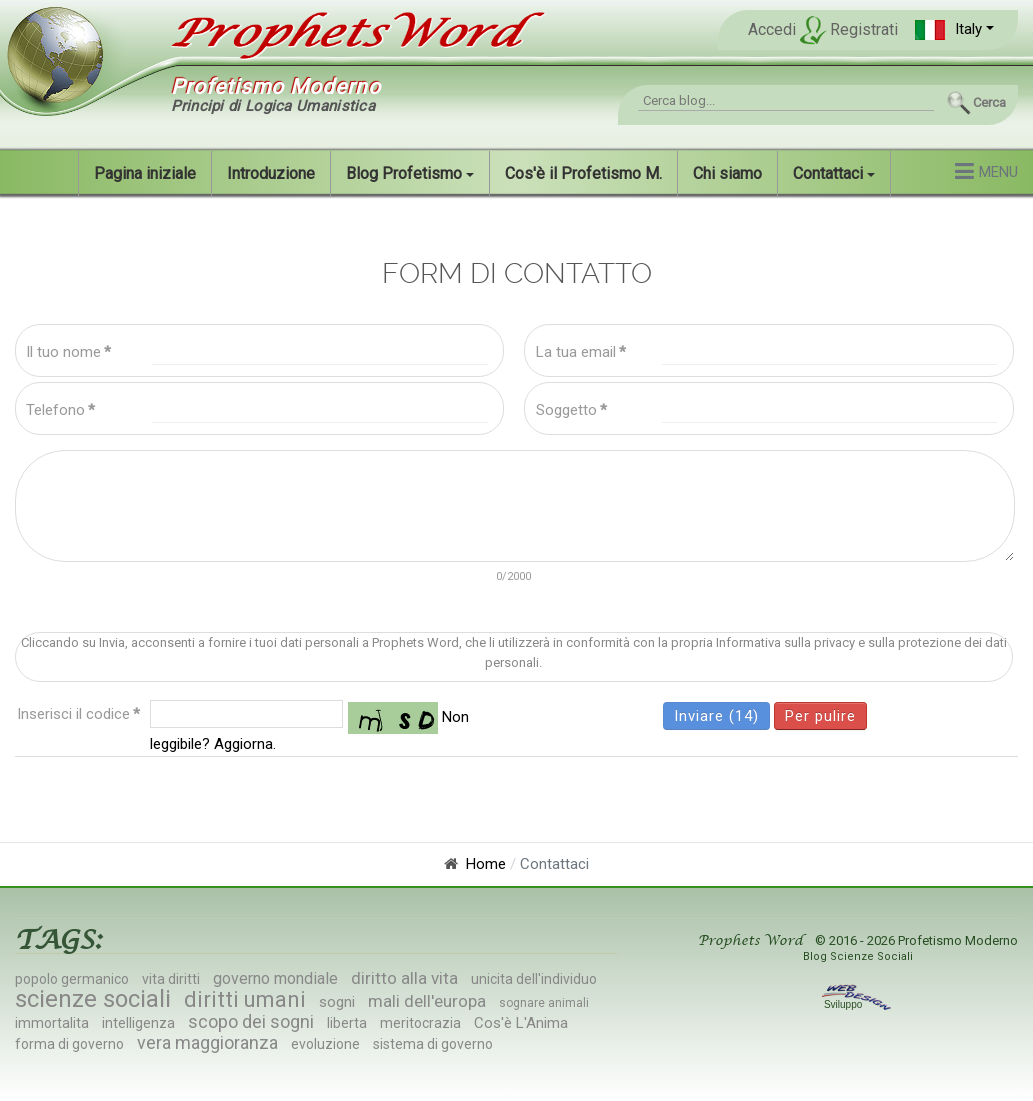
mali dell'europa (427, 1001)
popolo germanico (72, 979)
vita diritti (171, 979)
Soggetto (571, 410)
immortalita (52, 1023)
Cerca (989, 102)
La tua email (581, 352)
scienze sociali (93, 999)
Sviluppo (858, 1004)
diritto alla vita (404, 978)
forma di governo (69, 1044)
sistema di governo (433, 1044)
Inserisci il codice (78, 714)
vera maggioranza (207, 1042)
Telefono (60, 410)
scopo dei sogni (251, 1021)
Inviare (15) (716, 716)
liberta (347, 1023)
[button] (954, 29)
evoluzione (325, 1044)
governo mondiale (275, 978)
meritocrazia (420, 1023)
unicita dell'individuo (534, 979)
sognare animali (544, 1003)
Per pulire (820, 716)
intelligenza (138, 1023)
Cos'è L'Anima (521, 1023)
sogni (337, 1002)
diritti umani (245, 999)
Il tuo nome (68, 352)
